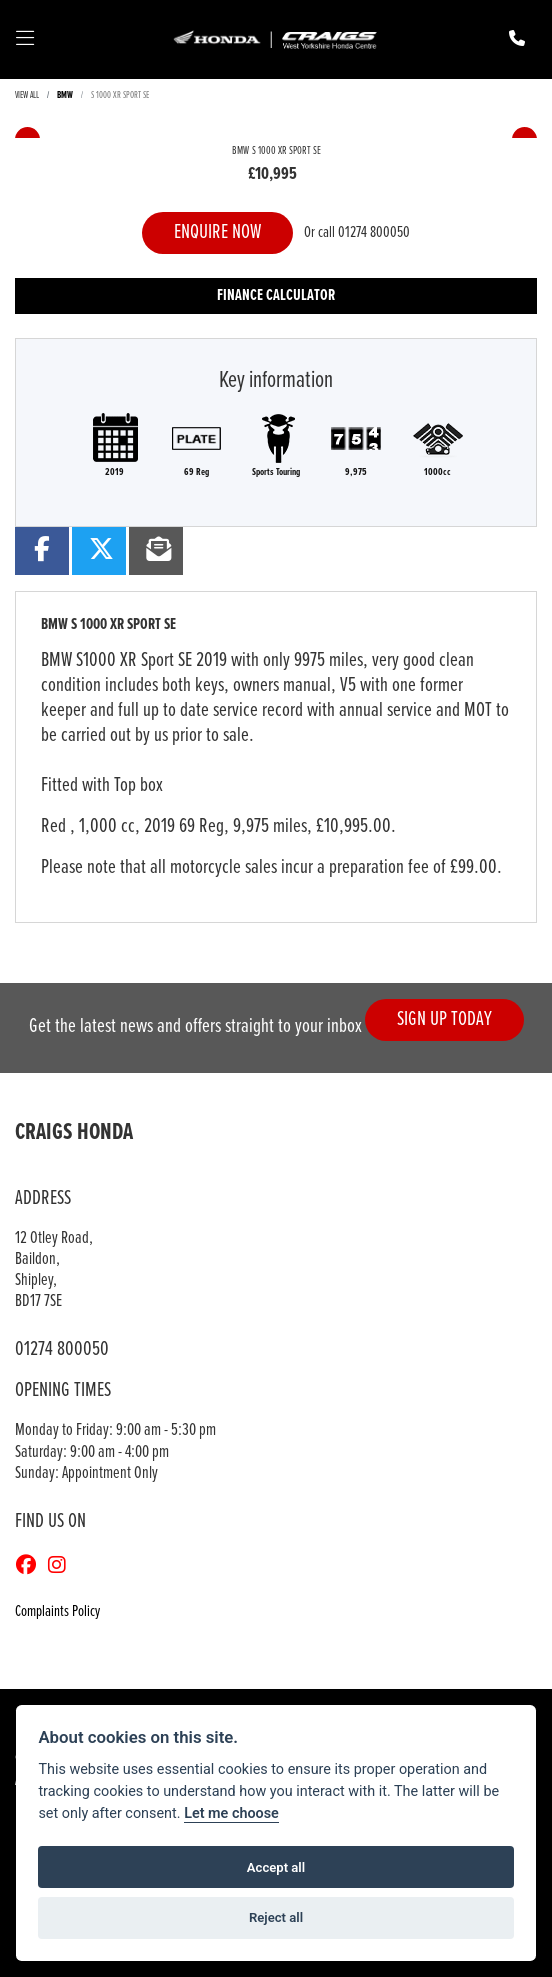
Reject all (276, 1917)
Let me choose (231, 1813)
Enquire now (217, 232)
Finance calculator (276, 295)
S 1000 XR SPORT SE (120, 95)
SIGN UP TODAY (444, 1019)
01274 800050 (374, 232)
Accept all (276, 1867)
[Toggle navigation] (25, 40)
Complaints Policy (57, 1611)
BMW (65, 95)
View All (27, 95)
